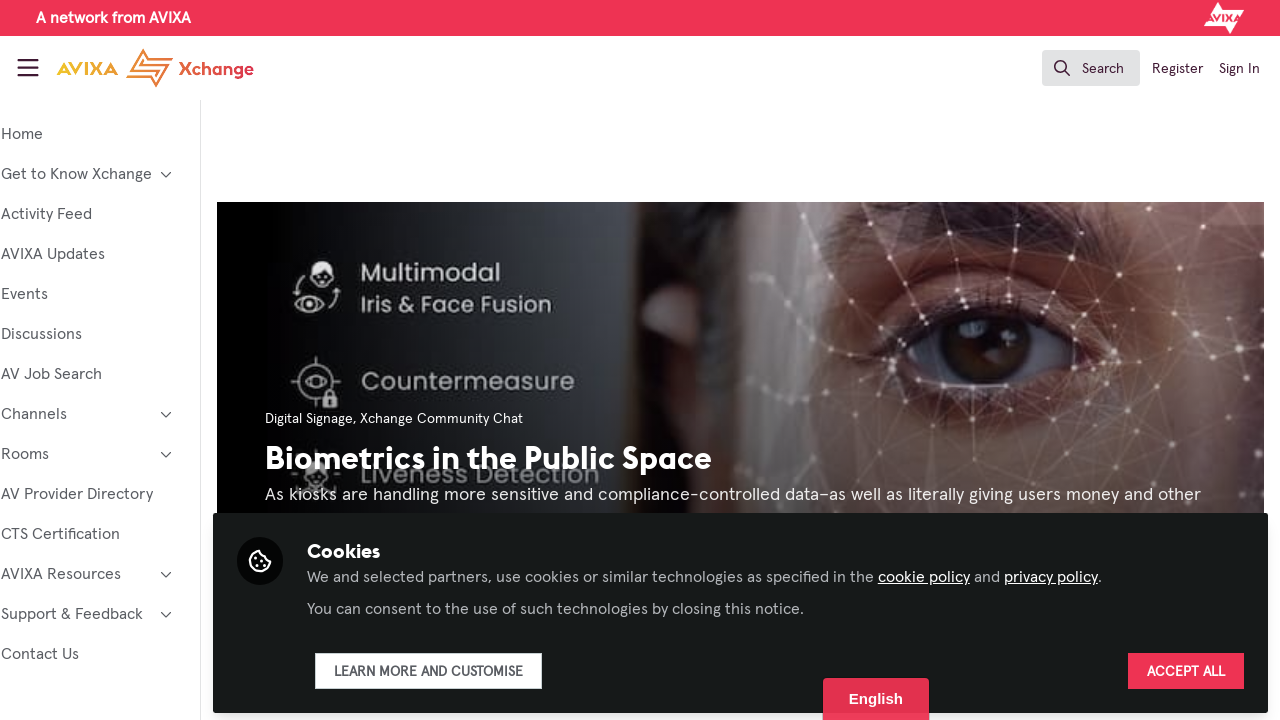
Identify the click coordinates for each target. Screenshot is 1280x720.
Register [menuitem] (1177, 69)
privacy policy (1106, 572)
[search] (1091, 68)
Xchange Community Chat (496, 419)
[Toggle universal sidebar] (28, 68)
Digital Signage (364, 419)
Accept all (1186, 667)
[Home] (136, 68)
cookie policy (979, 572)
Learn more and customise (483, 667)
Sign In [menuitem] (1239, 69)
